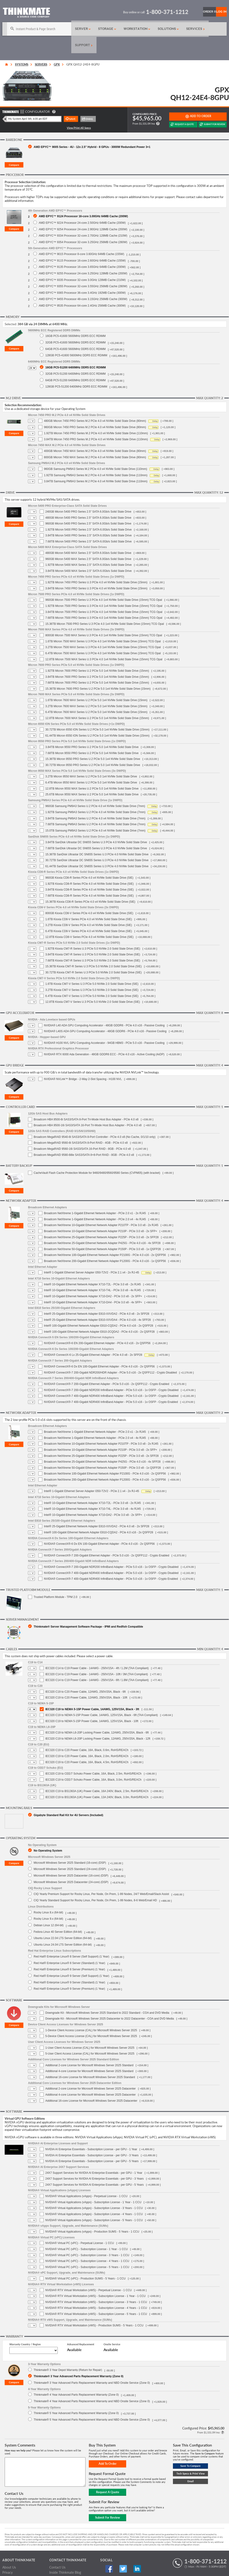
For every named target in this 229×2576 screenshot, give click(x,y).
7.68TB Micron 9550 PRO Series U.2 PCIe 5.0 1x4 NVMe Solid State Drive (92, 736)
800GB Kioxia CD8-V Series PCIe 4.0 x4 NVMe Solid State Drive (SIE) (89, 896)
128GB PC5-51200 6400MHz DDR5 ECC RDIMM (76, 370)
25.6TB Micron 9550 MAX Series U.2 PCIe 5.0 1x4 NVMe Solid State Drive (92, 778)
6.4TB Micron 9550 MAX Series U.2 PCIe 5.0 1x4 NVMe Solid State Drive (91, 766)
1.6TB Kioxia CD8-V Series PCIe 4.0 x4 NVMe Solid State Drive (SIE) (88, 903)
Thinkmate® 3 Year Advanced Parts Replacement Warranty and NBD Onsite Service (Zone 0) (92, 2366)
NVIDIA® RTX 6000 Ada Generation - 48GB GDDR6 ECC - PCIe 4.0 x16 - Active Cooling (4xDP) (104, 1038)
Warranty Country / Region (25, 2327)
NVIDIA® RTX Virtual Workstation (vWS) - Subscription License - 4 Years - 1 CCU (96, 2291)
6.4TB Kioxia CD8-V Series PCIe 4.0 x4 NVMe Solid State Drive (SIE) (88, 914)
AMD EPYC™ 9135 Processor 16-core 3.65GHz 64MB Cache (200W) (82, 250)
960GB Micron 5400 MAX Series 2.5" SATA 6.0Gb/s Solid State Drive (88, 542)
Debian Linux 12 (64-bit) (49, 1908)
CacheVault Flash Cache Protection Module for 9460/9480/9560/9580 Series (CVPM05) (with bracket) (97, 1156)
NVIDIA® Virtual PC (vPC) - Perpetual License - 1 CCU (79, 2226)
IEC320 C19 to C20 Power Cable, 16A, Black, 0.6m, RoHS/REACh (87, 1733)
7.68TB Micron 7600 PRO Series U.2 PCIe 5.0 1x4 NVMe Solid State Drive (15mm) (97, 666)
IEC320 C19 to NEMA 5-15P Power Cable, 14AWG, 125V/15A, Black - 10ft (91, 1704)
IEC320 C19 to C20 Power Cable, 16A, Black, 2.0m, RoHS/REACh (87, 1739)
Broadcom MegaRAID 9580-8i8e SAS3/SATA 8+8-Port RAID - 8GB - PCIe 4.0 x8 (84, 1138)
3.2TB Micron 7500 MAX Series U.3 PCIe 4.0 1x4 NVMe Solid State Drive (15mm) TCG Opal (103, 631)
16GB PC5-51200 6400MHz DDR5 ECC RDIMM (75, 351)
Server (72, 29)
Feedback (56, 2561)
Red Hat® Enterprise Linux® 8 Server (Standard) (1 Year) (69, 1946)
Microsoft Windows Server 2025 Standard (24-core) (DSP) (70, 1852)
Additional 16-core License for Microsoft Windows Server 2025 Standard (90, 2060)
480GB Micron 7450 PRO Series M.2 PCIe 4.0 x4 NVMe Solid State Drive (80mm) (95, 404)
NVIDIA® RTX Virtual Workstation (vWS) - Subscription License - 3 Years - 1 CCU (96, 2285)
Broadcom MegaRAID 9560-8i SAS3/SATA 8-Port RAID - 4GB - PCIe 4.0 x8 (81, 1126)
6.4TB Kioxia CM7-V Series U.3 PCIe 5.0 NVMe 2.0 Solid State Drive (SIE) (91, 979)
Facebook (104, 2552)
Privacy (7, 2556)
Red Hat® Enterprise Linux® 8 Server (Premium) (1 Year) (69, 1952)
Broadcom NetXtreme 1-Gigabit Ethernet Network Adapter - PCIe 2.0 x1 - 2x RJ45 (95, 1197)
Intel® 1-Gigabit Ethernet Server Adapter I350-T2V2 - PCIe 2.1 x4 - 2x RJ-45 (91, 1256)
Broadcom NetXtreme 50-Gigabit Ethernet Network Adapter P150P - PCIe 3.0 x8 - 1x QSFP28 (102, 1232)
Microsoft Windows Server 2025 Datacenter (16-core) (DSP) (71, 1859)
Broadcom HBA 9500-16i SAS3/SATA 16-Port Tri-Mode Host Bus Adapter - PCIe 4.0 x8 (88, 1109)
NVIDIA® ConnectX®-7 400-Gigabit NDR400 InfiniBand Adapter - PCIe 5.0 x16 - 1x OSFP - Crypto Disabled (111, 1379)
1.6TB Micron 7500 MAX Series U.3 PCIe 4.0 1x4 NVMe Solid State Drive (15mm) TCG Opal (103, 625)
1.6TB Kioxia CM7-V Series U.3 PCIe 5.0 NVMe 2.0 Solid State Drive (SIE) (91, 967)
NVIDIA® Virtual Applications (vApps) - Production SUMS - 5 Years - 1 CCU (92, 2215)
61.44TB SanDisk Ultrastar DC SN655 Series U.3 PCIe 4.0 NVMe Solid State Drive (97, 850)
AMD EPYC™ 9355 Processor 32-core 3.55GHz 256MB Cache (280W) (83, 269)
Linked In (123, 2552)
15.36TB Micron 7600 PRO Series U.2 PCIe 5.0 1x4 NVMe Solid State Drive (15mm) (97, 672)
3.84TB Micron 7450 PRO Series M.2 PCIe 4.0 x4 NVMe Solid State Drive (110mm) (96, 423)
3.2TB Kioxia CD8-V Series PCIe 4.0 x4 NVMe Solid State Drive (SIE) (88, 908)
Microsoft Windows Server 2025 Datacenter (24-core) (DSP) (71, 1865)
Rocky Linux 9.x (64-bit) (48, 1902)
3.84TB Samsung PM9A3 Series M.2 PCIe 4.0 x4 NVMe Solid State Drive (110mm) (95, 465)
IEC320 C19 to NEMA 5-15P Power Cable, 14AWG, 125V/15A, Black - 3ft (92, 1693)
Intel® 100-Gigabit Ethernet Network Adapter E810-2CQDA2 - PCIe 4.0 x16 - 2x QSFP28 (99, 1315)
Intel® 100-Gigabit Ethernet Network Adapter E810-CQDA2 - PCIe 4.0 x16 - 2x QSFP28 (98, 1309)
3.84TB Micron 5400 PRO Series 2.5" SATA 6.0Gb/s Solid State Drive (88, 519)
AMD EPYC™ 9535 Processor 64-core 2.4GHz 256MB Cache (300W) (82, 289)
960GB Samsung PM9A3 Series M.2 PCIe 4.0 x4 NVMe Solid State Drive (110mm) (95, 452)
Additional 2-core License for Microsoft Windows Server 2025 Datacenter (90, 2072)
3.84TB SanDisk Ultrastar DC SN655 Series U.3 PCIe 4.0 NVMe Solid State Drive (96, 826)
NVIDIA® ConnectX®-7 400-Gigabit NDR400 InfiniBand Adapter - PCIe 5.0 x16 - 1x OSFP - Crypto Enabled (111, 1385)
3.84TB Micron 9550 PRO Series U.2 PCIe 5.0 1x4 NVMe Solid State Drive (92, 730)
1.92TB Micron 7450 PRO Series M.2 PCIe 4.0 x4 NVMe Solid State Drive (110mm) (96, 417)
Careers (7, 2566)
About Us (9, 2551)
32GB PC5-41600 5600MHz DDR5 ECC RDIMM (75, 326)
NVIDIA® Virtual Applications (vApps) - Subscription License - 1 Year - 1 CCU (93, 2186)
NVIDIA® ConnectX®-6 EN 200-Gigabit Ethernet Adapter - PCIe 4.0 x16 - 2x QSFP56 (97, 1326)
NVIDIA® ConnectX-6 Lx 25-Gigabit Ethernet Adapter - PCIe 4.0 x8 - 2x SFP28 (93, 1338)
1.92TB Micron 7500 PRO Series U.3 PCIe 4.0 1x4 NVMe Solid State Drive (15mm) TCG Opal (103, 589)
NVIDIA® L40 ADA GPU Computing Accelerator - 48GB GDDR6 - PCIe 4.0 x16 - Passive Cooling (104, 1009)
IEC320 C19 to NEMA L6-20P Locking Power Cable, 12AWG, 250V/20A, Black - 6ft (97, 1716)
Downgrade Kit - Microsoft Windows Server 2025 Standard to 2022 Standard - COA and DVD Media (107, 1996)
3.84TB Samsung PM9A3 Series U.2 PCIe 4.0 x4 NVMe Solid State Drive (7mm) (95, 802)
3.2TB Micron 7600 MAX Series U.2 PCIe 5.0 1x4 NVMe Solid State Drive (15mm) (96, 690)
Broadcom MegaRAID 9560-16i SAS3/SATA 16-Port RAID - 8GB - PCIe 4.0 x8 (82, 1132)
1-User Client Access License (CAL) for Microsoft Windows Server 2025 (89, 2031)
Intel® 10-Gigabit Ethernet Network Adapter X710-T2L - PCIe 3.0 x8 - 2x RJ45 (92, 1268)
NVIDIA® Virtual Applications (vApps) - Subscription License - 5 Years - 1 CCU (94, 2204)
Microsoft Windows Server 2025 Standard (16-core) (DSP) (70, 1846)
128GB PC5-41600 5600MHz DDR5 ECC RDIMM (76, 338)
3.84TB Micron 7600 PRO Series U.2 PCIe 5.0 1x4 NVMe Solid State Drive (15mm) (97, 660)
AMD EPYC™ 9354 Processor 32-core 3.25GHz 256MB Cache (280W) (83, 225)
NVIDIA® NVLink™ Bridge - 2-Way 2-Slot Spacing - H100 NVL (83, 1062)
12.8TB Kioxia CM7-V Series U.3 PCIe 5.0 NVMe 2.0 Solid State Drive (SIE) (92, 985)
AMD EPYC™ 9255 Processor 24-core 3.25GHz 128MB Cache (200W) (83, 257)
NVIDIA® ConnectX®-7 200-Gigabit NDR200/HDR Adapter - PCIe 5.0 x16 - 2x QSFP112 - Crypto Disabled (110, 1356)
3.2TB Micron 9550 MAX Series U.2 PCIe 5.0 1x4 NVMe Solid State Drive (91, 760)
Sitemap (55, 2566)
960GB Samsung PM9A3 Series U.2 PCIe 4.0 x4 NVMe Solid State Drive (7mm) (95, 789)
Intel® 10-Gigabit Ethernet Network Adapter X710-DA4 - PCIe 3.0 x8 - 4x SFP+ (93, 1286)
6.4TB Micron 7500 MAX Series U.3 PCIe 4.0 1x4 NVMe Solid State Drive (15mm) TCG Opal (103, 637)
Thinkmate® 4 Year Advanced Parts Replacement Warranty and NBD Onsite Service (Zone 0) (92, 2384)
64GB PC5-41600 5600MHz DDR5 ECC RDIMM (75, 332)
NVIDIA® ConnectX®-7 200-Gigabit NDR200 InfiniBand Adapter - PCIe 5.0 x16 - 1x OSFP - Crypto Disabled (111, 1373)
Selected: (11, 308)
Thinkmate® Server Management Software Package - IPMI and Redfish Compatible (88, 1610)
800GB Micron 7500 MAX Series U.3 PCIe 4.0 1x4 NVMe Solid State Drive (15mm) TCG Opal (103, 619)
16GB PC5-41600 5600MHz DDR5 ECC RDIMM (75, 319)
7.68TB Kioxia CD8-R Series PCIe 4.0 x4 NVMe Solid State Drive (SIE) (89, 879)
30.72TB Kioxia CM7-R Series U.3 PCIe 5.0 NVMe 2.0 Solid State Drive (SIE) (93, 956)
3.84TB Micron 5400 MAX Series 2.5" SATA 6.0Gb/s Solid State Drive (88, 554)
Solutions (155, 29)
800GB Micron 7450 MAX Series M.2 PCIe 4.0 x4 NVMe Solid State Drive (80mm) (95, 441)
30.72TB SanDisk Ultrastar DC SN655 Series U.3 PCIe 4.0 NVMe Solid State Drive (97, 844)
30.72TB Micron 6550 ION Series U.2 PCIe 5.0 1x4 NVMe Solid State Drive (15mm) (97, 713)
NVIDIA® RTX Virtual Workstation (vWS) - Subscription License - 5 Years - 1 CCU (96, 2297)
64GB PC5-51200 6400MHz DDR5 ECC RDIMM (75, 363)
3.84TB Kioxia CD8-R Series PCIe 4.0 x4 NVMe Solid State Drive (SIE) (89, 873)
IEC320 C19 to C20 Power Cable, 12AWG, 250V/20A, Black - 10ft (86, 1681)
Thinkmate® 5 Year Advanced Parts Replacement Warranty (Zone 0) (76, 2396)
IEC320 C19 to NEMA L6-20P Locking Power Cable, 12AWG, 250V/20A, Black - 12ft (97, 1722)
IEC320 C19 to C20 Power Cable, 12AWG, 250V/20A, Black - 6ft (85, 1675)
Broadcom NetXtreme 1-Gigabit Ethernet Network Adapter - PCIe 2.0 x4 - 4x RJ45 (95, 1203)
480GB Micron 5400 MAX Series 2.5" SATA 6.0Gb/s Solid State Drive (88, 536)
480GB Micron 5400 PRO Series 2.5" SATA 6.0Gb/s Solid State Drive (88, 501)
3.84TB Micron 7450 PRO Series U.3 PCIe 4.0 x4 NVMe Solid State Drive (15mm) (96, 572)
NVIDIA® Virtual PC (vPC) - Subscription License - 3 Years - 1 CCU (87, 2238)
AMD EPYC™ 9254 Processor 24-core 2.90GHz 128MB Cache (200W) (83, 212)
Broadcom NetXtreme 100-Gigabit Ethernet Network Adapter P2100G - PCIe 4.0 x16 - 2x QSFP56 (105, 1238)
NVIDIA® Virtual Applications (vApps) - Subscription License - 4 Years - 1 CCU (94, 2197)
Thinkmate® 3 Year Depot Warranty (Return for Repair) (68, 2353)
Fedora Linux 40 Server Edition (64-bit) (58, 1915)
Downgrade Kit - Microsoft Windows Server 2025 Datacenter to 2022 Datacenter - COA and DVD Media (109, 2002)
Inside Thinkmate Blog (65, 2556)
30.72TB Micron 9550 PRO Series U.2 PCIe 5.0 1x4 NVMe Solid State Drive (92, 748)
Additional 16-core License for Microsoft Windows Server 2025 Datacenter (91, 2084)
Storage (95, 29)
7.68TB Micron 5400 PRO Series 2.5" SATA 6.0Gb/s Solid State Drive (88, 525)
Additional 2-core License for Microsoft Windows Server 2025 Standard (89, 2049)
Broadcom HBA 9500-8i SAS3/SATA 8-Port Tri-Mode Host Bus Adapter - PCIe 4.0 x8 (86, 1103)
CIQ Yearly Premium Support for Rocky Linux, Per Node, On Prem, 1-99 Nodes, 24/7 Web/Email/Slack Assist (101, 1877)
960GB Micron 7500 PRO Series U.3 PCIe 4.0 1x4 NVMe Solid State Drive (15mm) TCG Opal (103, 583)
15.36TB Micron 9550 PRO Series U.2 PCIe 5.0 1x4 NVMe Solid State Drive (92, 742)
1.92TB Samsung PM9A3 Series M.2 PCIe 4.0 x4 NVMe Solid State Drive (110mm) (95, 459)
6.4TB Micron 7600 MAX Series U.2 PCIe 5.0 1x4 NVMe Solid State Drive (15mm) (96, 695)
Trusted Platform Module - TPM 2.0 (55, 1580)
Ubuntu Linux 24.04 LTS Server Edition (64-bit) (63, 1928)
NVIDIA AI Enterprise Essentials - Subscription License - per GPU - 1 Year (91, 2133)
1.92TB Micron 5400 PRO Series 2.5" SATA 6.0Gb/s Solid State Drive (88, 513)
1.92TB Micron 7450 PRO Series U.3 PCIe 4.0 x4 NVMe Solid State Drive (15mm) (96, 566)
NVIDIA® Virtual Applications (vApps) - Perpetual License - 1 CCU (86, 2179)
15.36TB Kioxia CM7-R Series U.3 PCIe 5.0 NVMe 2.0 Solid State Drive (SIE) (93, 950)
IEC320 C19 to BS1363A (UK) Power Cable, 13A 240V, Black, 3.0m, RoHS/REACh (96, 1781)
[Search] (31, 29)
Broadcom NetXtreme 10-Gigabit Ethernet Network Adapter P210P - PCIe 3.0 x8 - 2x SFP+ (100, 1214)
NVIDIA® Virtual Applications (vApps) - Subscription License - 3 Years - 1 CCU (94, 2191)
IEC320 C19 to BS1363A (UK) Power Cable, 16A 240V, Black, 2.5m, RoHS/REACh (96, 1774)
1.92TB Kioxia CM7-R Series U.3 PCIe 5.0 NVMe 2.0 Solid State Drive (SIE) (92, 932)
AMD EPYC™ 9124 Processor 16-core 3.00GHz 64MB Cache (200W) (83, 199)
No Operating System (48, 1834)
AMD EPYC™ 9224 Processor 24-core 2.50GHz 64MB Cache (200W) (82, 206)
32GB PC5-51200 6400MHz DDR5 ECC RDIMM (75, 357)
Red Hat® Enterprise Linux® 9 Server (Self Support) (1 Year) (71, 1959)
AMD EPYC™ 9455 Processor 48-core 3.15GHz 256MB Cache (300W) (83, 282)
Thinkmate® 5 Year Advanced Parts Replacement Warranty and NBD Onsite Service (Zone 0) (92, 2403)
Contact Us (57, 2551)
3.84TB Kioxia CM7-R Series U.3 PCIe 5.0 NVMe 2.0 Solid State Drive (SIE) (92, 938)
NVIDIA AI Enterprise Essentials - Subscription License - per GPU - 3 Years (92, 2139)
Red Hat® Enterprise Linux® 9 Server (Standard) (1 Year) (69, 1966)
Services (181, 29)
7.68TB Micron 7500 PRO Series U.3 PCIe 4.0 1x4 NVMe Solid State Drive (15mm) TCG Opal (103, 601)
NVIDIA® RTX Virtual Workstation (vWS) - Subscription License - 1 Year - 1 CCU (95, 2279)
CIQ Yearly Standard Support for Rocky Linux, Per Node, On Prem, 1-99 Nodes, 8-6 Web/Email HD (95, 1883)
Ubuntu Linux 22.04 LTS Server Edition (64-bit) (63, 1921)
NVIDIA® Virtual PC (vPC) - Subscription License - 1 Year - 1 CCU (86, 2232)
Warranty (9, 2561)
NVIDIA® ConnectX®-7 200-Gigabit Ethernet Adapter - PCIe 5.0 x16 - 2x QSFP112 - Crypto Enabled (106, 1367)
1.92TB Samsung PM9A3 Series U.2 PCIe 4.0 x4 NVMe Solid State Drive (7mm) (95, 795)
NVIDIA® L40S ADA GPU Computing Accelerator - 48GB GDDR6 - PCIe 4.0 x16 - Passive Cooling (105, 1015)
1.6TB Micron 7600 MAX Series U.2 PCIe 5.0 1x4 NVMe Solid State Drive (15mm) (96, 683)
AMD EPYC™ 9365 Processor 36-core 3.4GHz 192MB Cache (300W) (82, 276)
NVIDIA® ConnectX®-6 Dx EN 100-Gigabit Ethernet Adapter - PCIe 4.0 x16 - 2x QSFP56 (99, 1350)
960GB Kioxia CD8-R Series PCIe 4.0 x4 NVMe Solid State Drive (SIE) (89, 861)
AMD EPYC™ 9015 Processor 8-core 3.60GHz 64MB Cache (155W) (81, 237)
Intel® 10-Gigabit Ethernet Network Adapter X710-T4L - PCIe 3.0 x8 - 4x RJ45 (92, 1274)
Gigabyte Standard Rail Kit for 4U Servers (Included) (68, 1798)
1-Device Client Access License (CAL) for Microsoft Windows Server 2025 (91, 2014)
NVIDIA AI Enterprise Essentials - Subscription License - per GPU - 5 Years (92, 2144)
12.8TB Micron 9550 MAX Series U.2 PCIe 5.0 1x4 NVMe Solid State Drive (92, 772)
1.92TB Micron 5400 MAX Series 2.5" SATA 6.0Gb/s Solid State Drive (88, 548)
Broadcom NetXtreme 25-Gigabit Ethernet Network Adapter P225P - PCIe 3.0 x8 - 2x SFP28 (101, 1221)
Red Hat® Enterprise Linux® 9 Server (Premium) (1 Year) (69, 1972)
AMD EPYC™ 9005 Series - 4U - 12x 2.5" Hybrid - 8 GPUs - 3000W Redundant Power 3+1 (92, 130)
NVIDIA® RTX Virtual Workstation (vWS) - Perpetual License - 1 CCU (88, 2273)
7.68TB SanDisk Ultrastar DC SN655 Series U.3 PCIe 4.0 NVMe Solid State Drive (96, 832)
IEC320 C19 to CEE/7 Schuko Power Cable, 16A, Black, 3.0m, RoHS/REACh (93, 1763)
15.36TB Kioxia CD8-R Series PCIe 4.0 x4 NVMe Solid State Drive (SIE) (90, 885)
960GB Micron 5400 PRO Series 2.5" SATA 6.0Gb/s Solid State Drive (88, 507)
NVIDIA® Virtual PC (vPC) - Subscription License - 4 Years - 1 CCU (87, 2244)
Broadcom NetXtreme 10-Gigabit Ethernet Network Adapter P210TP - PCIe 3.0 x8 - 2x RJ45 (101, 1208)
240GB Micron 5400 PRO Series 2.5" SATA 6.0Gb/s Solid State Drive (88, 495)
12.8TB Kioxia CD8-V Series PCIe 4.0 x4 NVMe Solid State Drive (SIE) (89, 920)
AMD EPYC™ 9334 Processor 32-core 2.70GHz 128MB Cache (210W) (83, 219)
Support (206, 29)
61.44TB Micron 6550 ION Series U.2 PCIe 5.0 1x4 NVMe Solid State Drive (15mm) (97, 719)
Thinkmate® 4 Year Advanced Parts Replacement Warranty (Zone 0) (76, 2378)
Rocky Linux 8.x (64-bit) (48, 1896)
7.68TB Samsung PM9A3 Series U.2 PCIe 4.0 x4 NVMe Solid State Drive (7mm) (95, 808)
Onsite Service (112, 2327)
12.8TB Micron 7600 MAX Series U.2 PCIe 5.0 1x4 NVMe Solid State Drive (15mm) (97, 701)
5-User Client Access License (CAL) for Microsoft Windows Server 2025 (89, 2037)
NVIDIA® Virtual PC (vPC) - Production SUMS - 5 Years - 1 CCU (85, 2262)
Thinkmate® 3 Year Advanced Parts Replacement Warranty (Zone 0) (78, 2359)
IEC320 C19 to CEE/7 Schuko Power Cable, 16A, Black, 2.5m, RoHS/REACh (93, 1757)
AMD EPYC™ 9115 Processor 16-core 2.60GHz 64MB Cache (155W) (82, 244)
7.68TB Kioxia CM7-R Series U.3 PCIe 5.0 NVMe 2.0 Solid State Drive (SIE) (92, 944)
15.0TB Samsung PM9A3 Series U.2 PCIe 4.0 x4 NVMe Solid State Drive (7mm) (95, 814)
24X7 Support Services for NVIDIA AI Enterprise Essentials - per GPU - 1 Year (93, 2156)
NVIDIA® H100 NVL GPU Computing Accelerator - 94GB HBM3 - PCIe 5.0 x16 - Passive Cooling (104, 1026)
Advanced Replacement (80, 2327)
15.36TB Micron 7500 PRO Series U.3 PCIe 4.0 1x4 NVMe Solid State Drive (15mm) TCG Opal (104, 607)
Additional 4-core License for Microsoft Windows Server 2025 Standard (89, 2054)
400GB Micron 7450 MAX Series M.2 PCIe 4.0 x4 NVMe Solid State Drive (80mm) (95, 434)
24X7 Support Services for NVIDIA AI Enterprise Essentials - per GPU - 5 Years (94, 2168)
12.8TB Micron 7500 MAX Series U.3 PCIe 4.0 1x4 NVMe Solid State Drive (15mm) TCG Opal (103, 643)
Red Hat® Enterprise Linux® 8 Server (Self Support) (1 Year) (71, 1940)
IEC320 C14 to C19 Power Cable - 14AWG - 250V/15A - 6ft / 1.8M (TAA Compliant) (97, 1663)
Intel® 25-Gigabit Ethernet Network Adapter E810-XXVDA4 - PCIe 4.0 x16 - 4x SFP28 (97, 1303)
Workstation (124, 29)
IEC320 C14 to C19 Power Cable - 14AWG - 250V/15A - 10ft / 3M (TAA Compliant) (96, 1658)
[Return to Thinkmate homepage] (26, 13)
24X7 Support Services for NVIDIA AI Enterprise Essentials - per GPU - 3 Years (94, 2162)
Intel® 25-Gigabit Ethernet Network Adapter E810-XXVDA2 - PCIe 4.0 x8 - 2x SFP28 (96, 1297)
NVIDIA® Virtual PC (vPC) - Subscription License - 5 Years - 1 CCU (87, 2250)
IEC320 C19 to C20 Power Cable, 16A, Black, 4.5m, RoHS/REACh (87, 1746)
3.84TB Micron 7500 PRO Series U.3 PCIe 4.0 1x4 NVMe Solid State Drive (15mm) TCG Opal (103, 595)
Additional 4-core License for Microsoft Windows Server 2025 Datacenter (90, 2078)
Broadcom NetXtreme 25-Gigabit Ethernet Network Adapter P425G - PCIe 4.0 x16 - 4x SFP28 (102, 1226)
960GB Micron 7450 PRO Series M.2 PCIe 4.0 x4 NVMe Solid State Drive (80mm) (95, 410)
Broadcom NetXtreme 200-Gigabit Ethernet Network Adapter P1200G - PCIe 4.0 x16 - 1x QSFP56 (105, 1244)
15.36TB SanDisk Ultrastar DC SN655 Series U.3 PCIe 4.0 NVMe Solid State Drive (97, 838)
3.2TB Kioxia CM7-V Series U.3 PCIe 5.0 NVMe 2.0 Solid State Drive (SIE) (91, 973)
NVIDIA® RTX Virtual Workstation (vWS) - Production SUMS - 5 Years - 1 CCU (94, 2309)
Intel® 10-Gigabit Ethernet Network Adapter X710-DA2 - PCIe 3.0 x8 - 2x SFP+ (93, 1280)
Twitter (114, 2552)
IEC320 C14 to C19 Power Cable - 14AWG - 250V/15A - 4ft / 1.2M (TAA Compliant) (97, 1651)
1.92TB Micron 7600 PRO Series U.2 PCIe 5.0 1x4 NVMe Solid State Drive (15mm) (97, 654)
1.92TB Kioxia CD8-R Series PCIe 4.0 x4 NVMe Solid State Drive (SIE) (89, 867)
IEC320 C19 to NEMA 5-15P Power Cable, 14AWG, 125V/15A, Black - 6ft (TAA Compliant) (101, 1698)
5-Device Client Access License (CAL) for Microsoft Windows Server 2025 (91, 2019)
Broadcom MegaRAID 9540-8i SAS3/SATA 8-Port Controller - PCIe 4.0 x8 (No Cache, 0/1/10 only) (94, 1120)
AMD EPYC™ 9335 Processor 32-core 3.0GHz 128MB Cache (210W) (82, 263)
